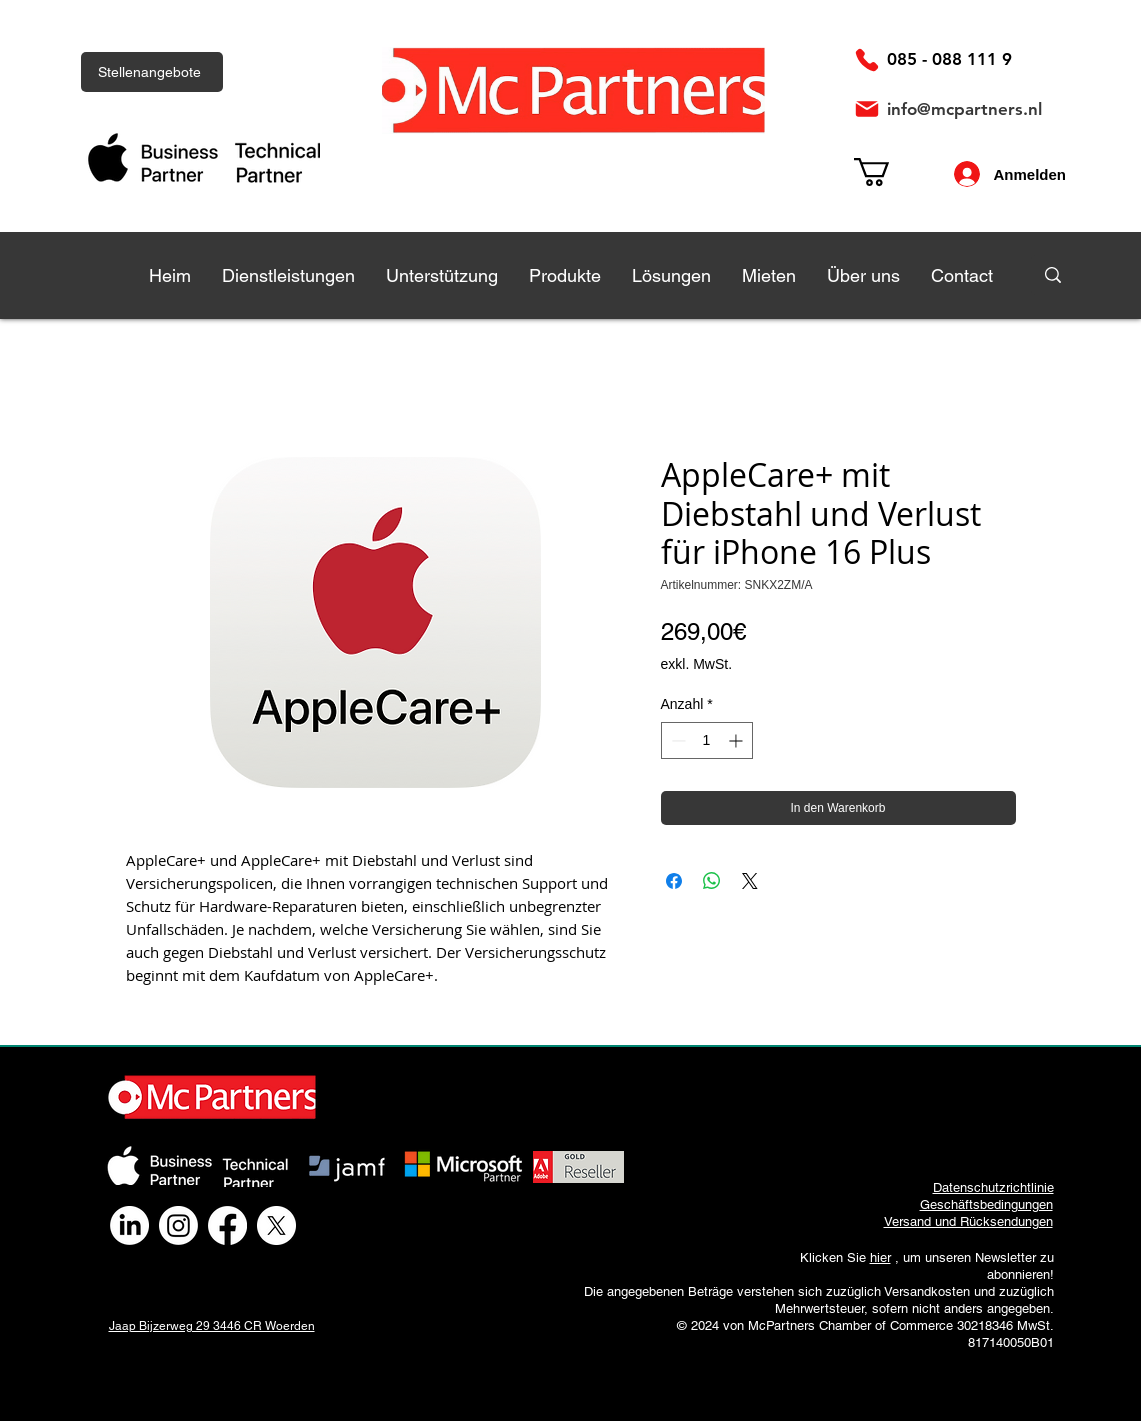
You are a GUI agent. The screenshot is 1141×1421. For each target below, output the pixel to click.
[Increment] (737, 740)
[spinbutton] (707, 740)
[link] (888, 172)
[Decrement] (676, 740)
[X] (276, 1225)
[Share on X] (750, 881)
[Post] (867, 109)
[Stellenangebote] (152, 72)
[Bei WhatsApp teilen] (712, 881)
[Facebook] (227, 1225)
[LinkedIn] (129, 1225)
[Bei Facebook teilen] (674, 881)
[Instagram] (178, 1225)
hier (880, 1257)
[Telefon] (867, 60)
